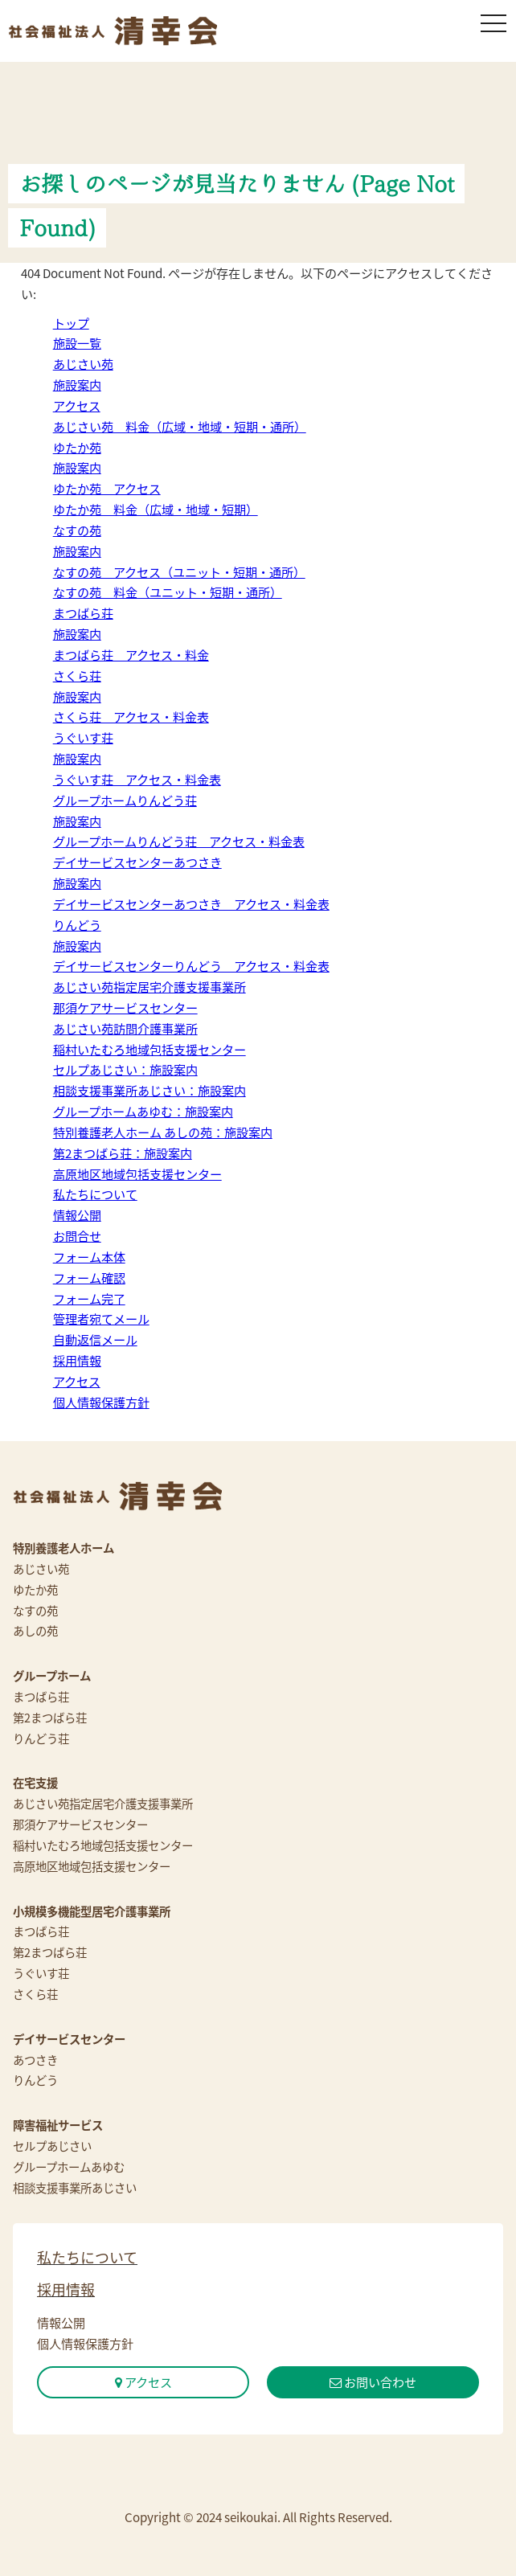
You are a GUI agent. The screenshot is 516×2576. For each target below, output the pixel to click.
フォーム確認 (89, 1277)
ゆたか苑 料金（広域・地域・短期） (155, 509)
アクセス (76, 405)
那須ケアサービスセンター (125, 1007)
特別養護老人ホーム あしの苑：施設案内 (162, 1132)
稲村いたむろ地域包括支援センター (149, 1049)
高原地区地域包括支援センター (137, 1174)
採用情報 (77, 1360)
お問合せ (77, 1236)
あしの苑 (35, 1631)
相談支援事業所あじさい (75, 2188)
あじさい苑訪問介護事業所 (125, 1028)
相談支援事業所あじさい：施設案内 (149, 1090)
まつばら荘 (83, 613)
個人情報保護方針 (101, 1402)
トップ (71, 322)
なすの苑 (77, 530)
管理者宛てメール (101, 1318)
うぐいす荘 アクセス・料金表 (137, 779)
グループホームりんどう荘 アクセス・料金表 (179, 841)
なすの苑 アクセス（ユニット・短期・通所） (179, 572)
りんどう (77, 924)
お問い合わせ (373, 2382)
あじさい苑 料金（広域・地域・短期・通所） (179, 426)
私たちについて (95, 1194)
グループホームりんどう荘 (125, 800)
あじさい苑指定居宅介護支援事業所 (149, 986)
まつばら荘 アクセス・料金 (131, 654)
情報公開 (77, 1215)
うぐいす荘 (83, 737)
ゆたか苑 (77, 447)
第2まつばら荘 (50, 1717)
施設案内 (77, 384)
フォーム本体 (89, 1256)
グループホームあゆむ (69, 2167)
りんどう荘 (41, 1738)
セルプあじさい (52, 2146)
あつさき (35, 2060)
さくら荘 (77, 675)
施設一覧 (77, 343)
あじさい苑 (83, 363)
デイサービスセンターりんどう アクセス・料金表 (191, 965)
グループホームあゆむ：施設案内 (143, 1111)
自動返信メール (95, 1339)
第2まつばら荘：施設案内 (122, 1153)
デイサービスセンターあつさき (137, 862)
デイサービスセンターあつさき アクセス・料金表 (191, 904)
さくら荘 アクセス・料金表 (131, 716)
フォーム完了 (89, 1298)
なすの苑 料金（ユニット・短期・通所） (167, 592)
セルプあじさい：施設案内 (125, 1069)
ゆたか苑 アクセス (107, 488)
